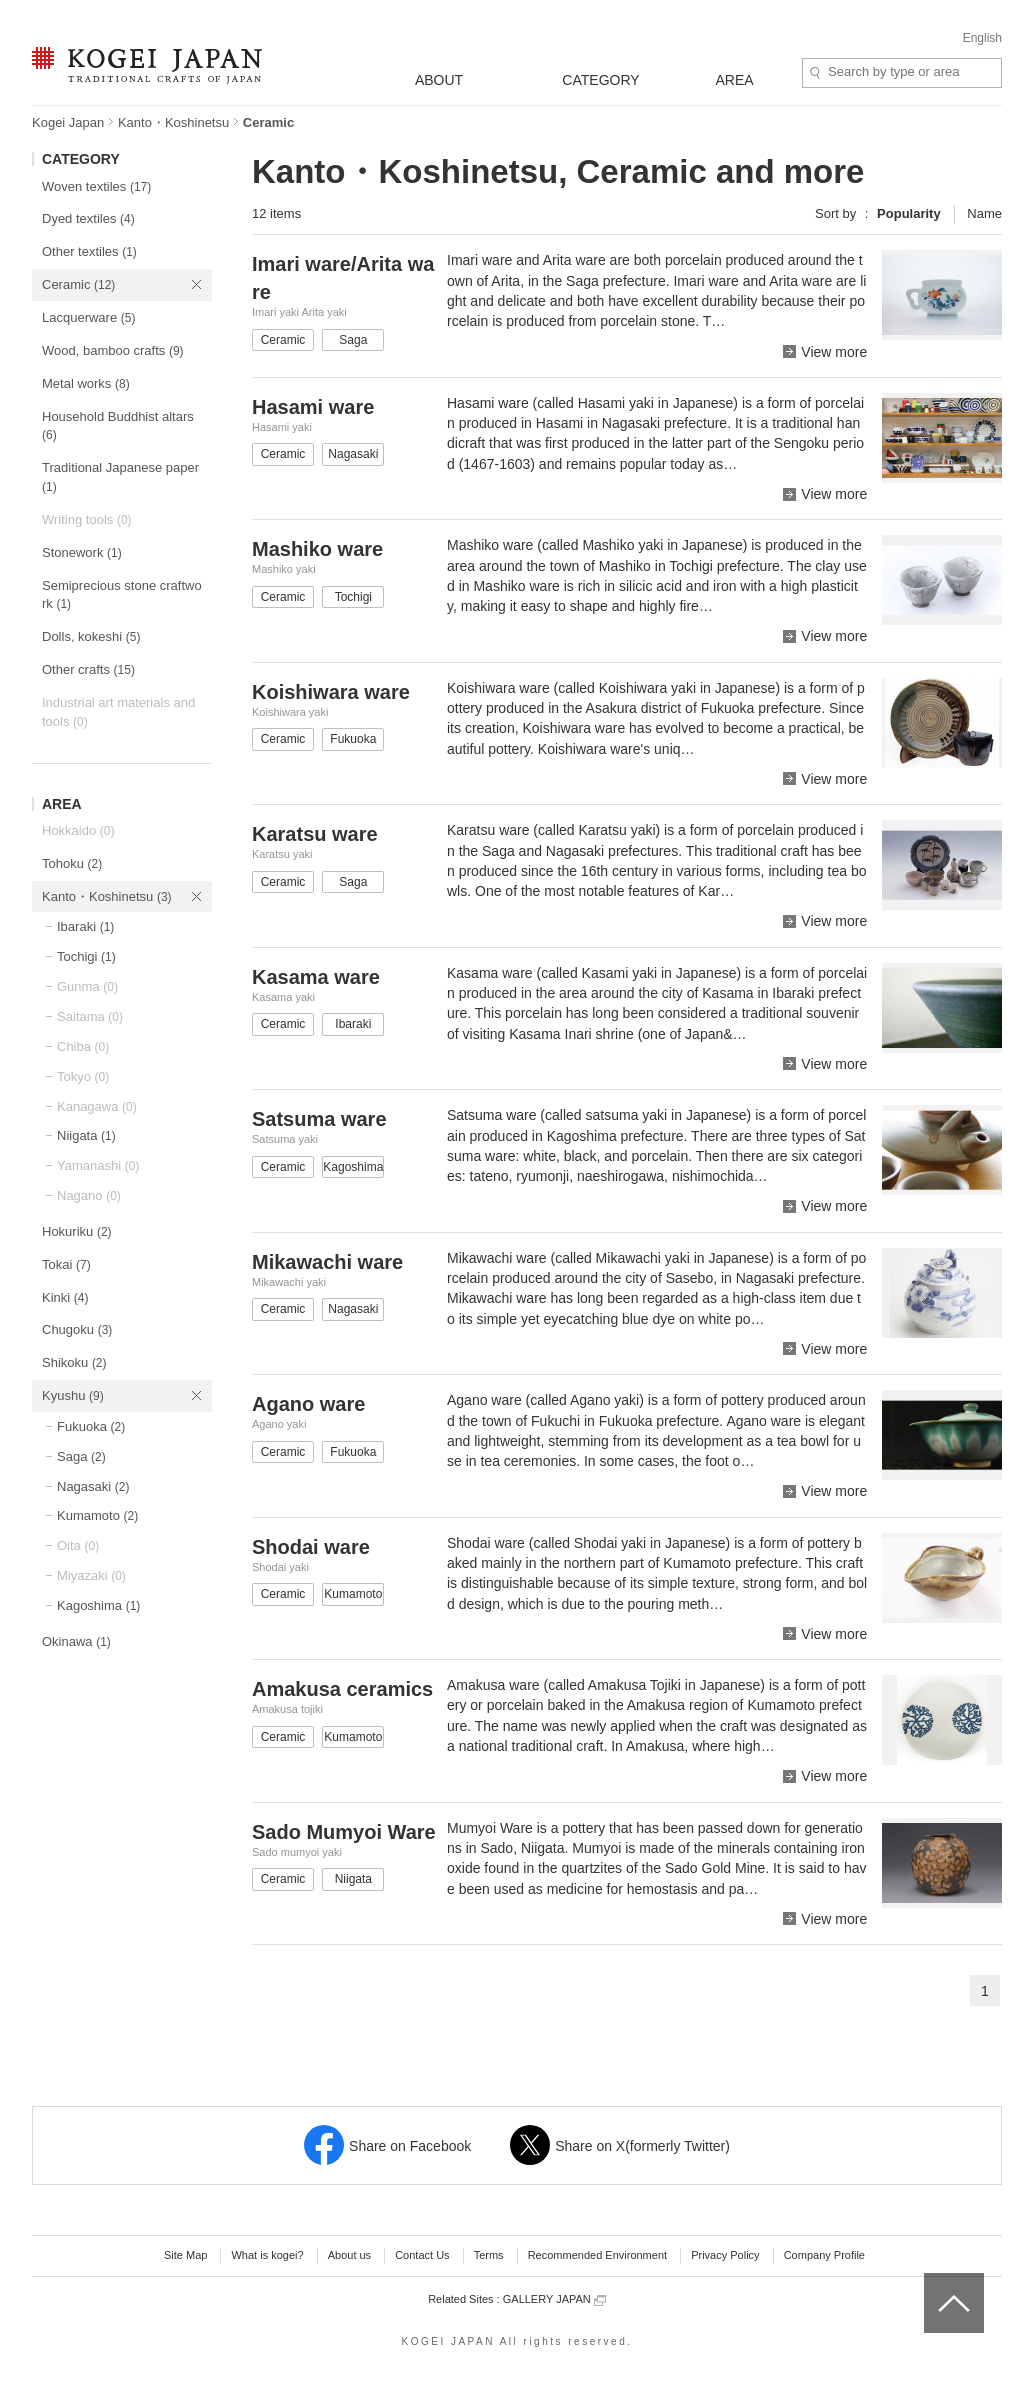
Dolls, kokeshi (91, 636)
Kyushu (73, 1395)
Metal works (86, 383)
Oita (78, 1545)
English (982, 38)
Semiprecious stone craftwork (122, 595)
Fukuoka (91, 1426)
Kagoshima (98, 1605)
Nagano (89, 1195)
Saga (81, 1456)
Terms (489, 2255)
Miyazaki (91, 1575)
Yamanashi (98, 1165)
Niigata (86, 1135)
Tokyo (83, 1076)
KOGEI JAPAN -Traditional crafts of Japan (146, 67)
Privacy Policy (725, 2255)
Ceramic (78, 284)
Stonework (82, 552)
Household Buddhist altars (118, 426)
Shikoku (74, 1362)
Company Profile (824, 2255)
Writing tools (87, 519)
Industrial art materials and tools (118, 712)
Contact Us (422, 2255)
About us (349, 2255)
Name (984, 213)
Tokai (66, 1264)
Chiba (83, 1046)
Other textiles (89, 251)
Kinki (65, 1297)
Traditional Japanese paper (120, 477)
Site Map (185, 2255)
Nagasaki (93, 1486)
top (931, 2280)
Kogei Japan (68, 122)
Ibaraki (85, 926)
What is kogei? (267, 2255)
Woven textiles (96, 186)
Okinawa (76, 1641)
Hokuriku (77, 1231)
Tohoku (72, 863)
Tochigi (86, 956)
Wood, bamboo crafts (113, 350)
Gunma (87, 986)
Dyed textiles (88, 218)
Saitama (90, 1016)
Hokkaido (78, 830)
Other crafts (88, 669)
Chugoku (77, 1329)
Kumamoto (97, 1515)
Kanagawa (97, 1106)
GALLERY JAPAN (554, 2299)
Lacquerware (88, 317)
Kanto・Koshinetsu (173, 122)
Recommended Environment (597, 2255)
